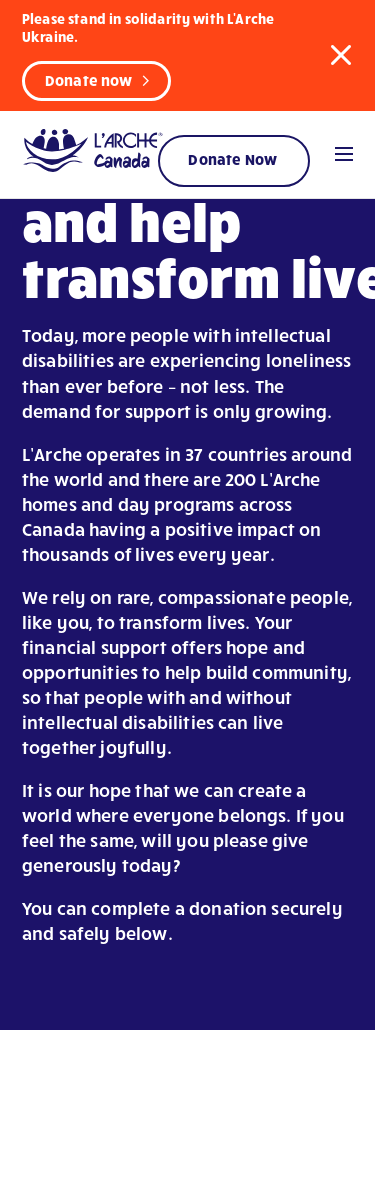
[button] (341, 54)
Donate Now (232, 159)
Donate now (89, 80)
